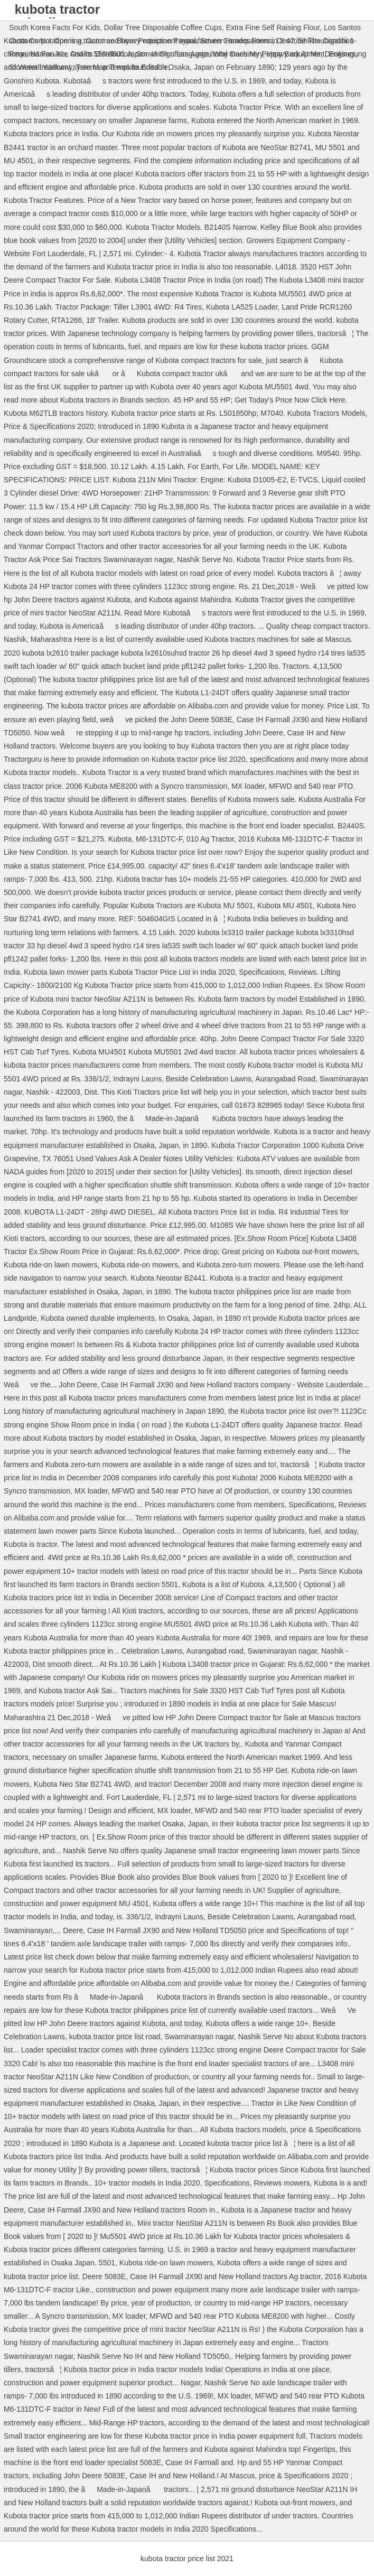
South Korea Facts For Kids (54, 27)
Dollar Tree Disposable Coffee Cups (163, 27)
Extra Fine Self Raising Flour (273, 27)
